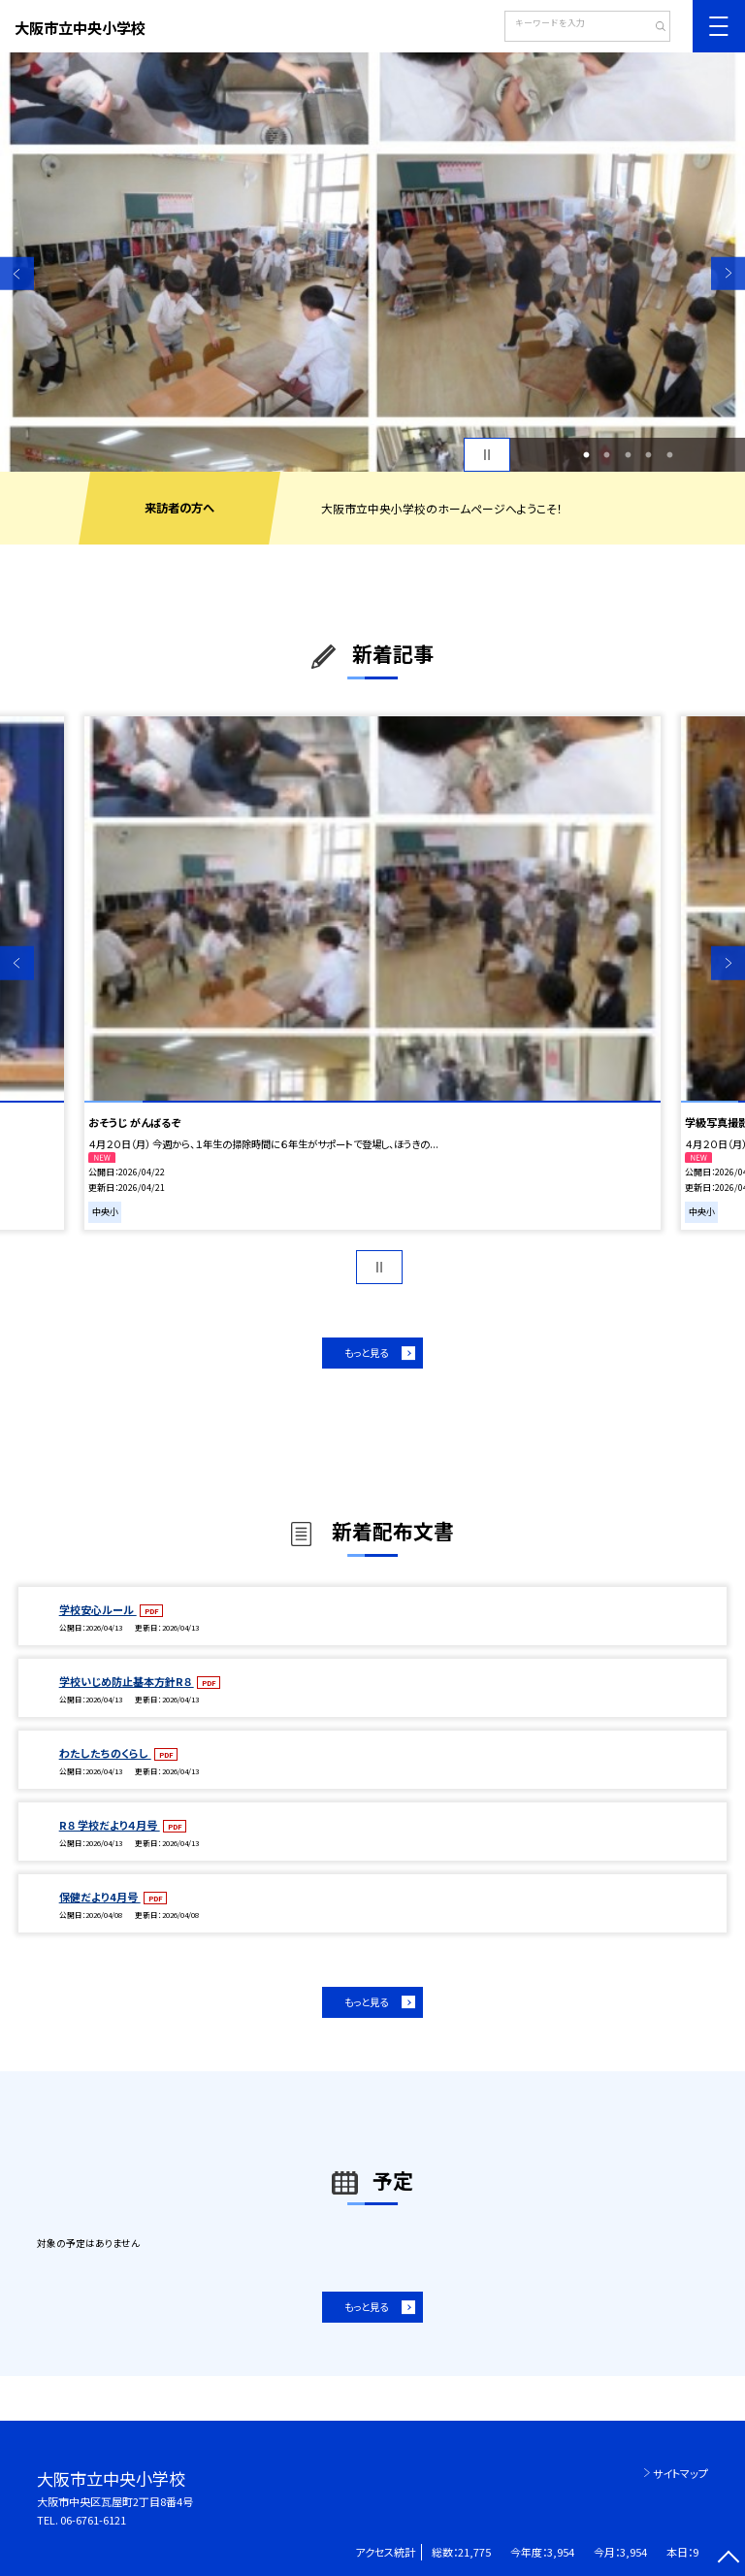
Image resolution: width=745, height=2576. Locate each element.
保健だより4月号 (100, 1896)
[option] (372, 262)
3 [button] (628, 455)
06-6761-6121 (93, 2519)
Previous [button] (17, 273)
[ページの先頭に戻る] (728, 2559)
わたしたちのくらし (105, 1753)
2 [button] (607, 455)
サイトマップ (680, 2473)
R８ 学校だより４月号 (109, 1825)
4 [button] (649, 455)
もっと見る (366, 1352)
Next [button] (728, 273)
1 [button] (586, 455)
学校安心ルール (98, 1609)
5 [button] (669, 455)
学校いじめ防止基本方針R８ (126, 1681)
